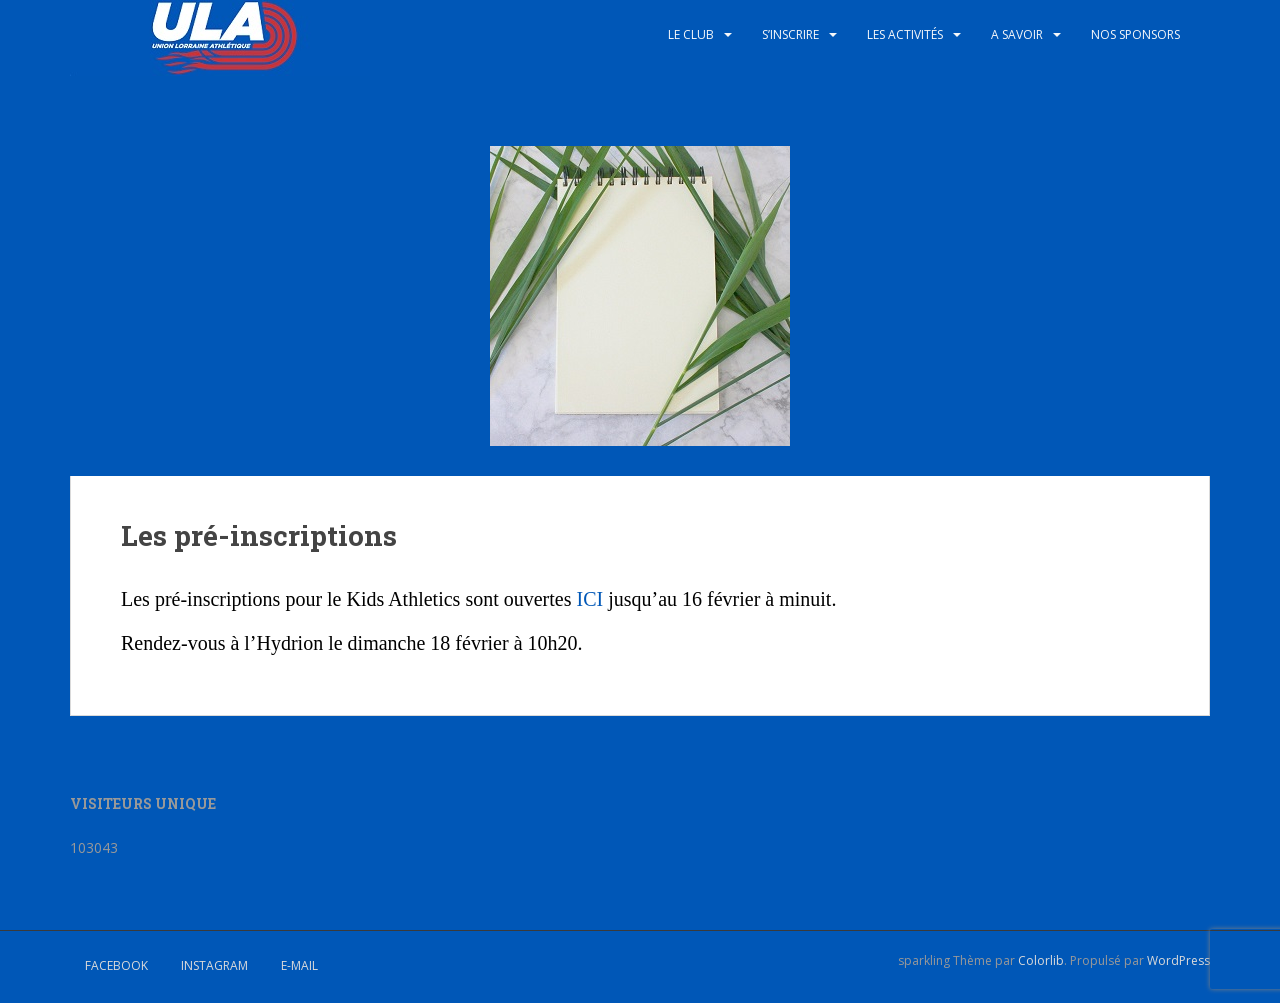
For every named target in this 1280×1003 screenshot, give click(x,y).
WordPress (1178, 960)
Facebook (116, 965)
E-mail (299, 965)
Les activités (905, 34)
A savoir (1017, 34)
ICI (589, 599)
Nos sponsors (1135, 34)
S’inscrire (790, 34)
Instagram (214, 965)
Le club (691, 34)
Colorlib (1041, 960)
